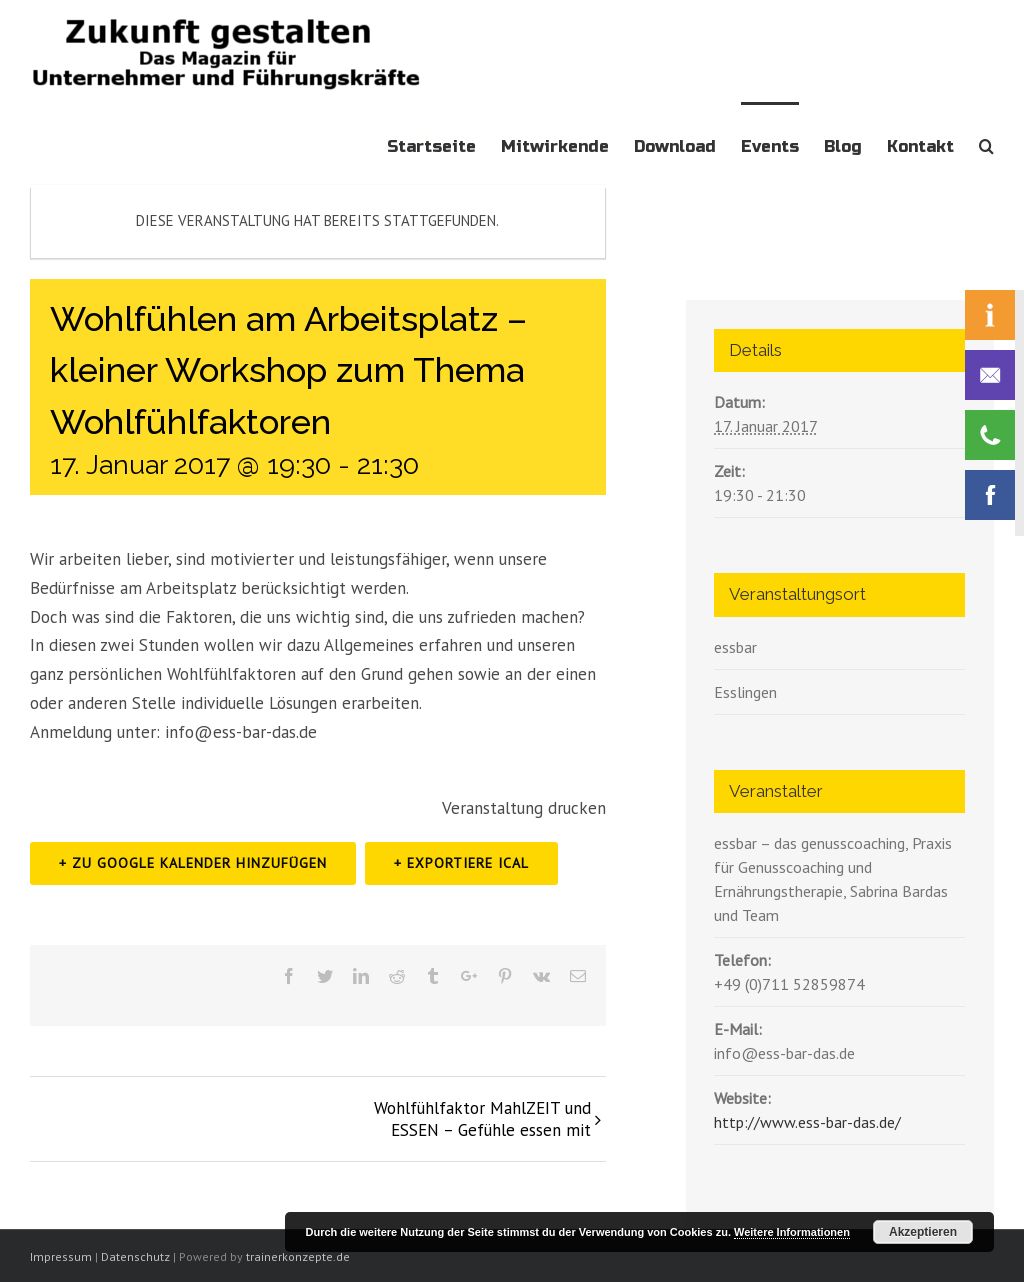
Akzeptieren (923, 1232)
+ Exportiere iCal (461, 863)
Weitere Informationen (792, 1232)
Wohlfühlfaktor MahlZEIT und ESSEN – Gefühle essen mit (482, 1119)
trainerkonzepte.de (298, 1256)
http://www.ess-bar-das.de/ (807, 1122)
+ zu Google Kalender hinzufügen (193, 863)
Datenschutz (135, 1256)
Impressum (61, 1256)
